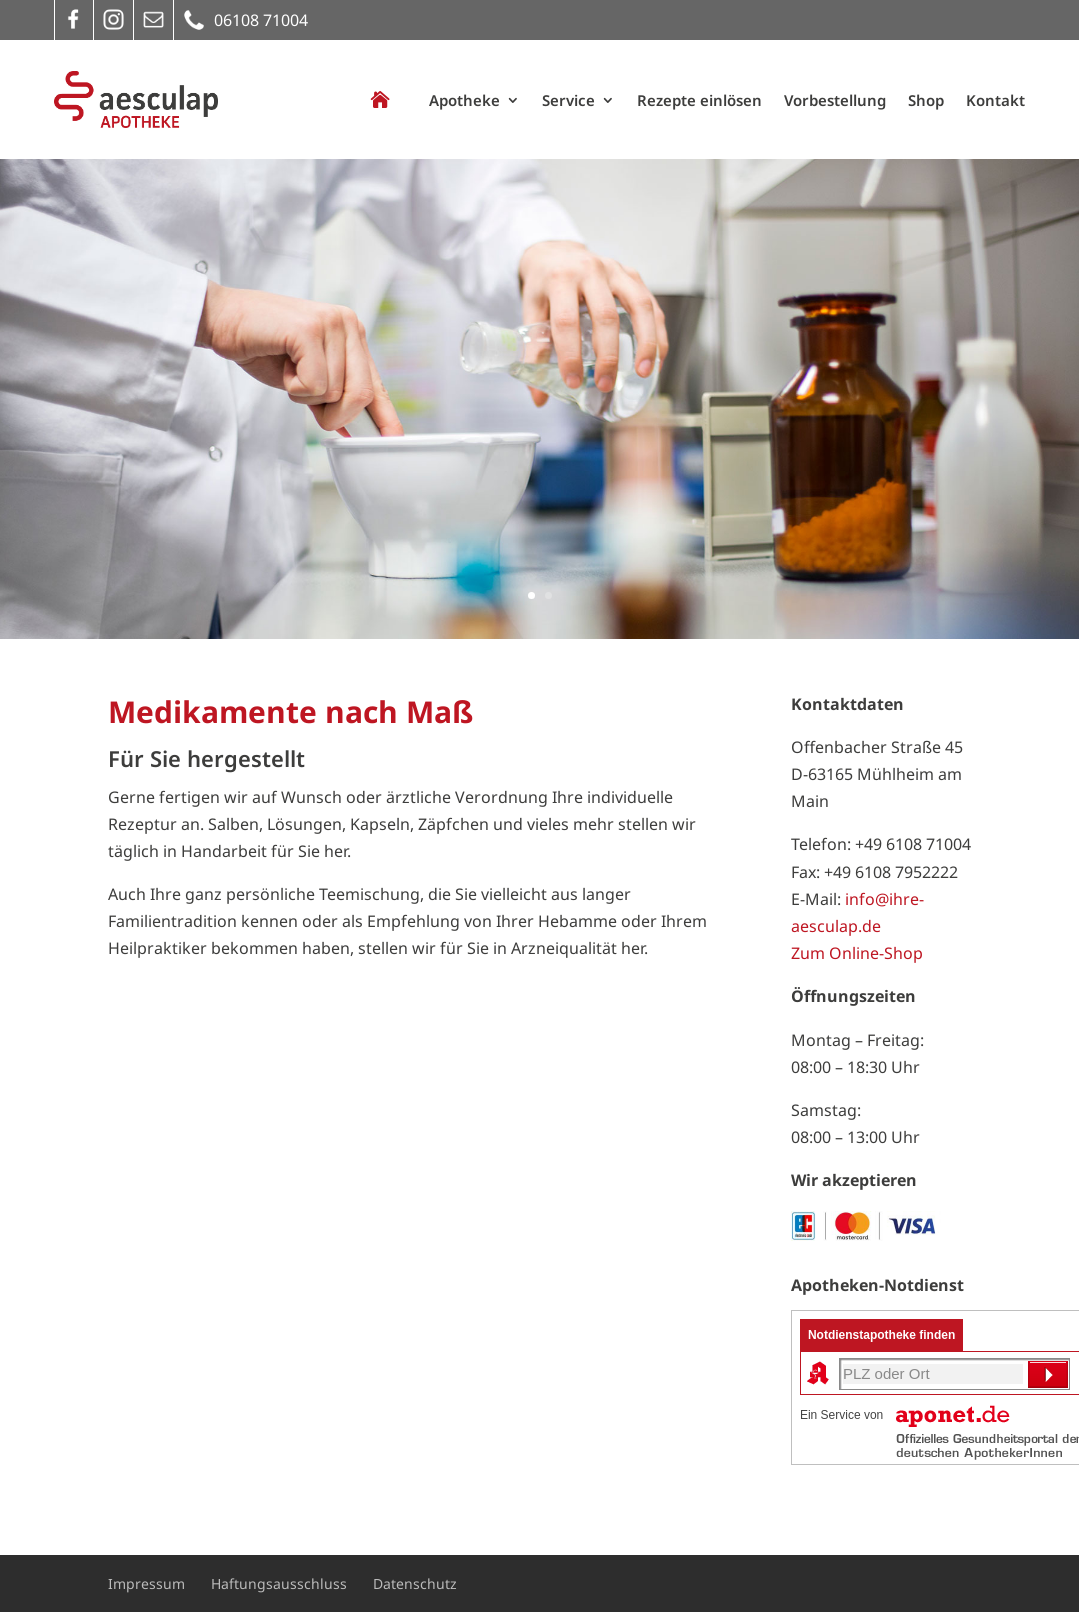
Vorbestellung (835, 100)
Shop (926, 100)
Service (568, 100)
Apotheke (464, 100)
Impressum (146, 1583)
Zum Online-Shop (857, 953)
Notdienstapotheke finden (881, 1335)
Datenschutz (415, 1583)
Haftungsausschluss (279, 1583)
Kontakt (995, 100)
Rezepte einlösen (699, 100)
